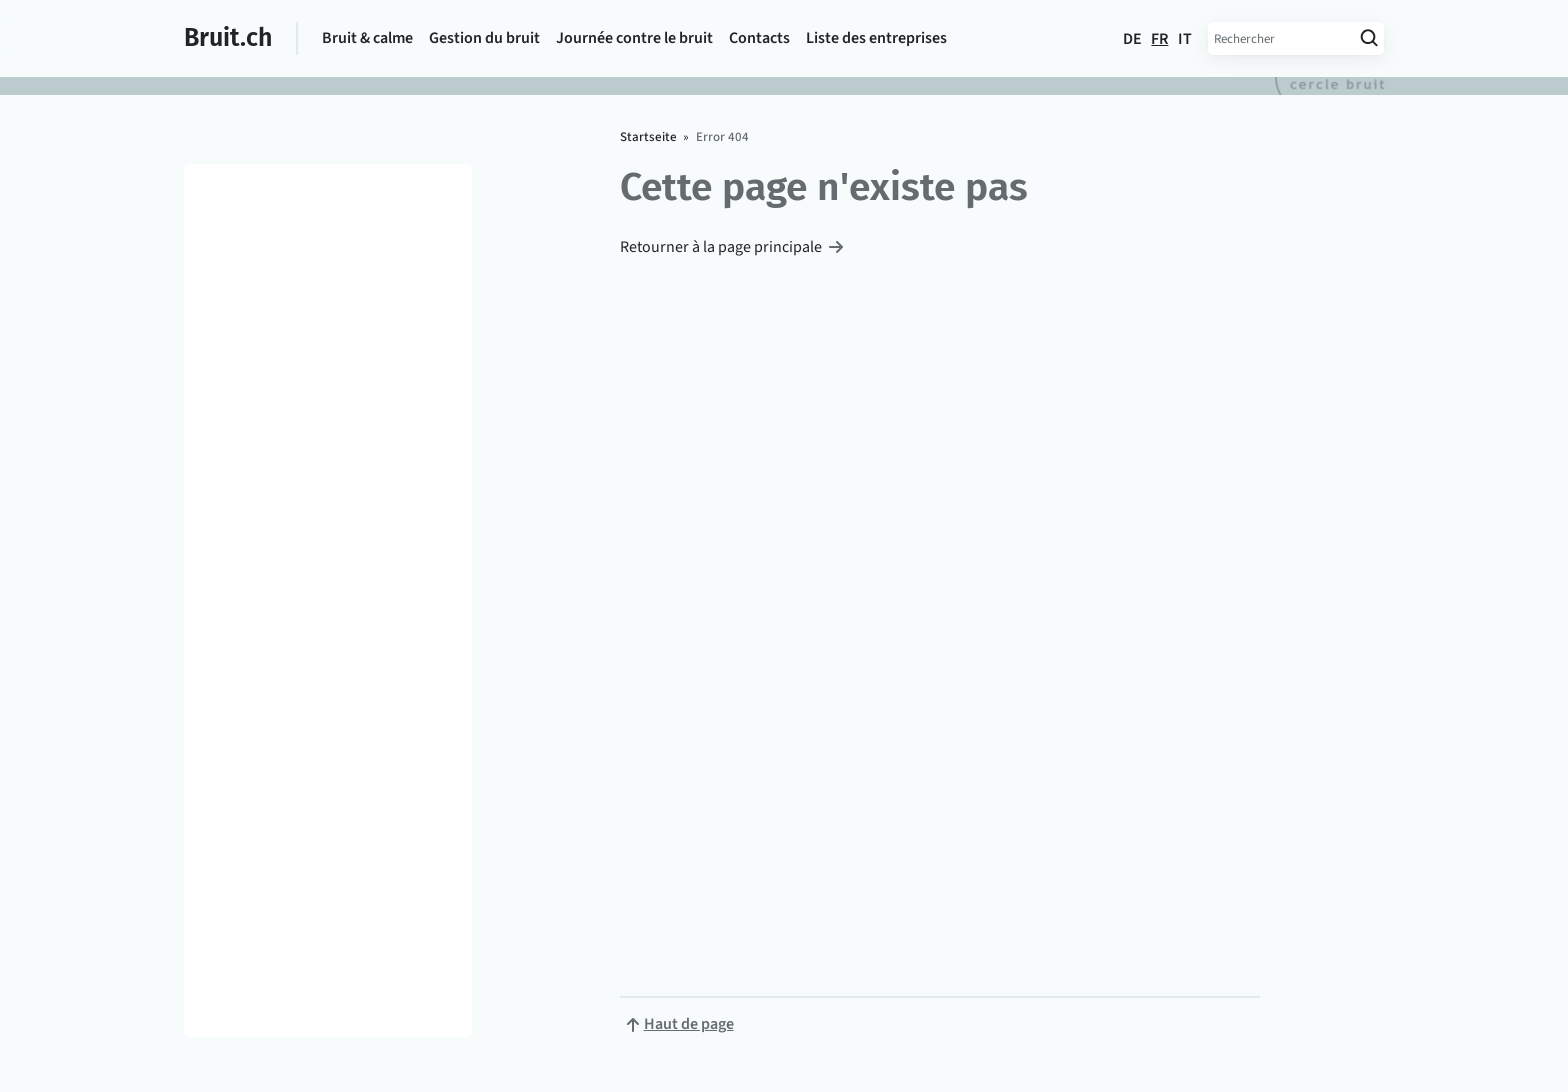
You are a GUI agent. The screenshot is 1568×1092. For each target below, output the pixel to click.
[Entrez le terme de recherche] (1280, 38)
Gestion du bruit (484, 38)
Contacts (759, 38)
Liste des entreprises (876, 38)
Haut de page (689, 1024)
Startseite (648, 137)
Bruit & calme (367, 38)
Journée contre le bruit (634, 38)
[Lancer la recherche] (1368, 38)
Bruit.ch (228, 38)
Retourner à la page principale (721, 247)
